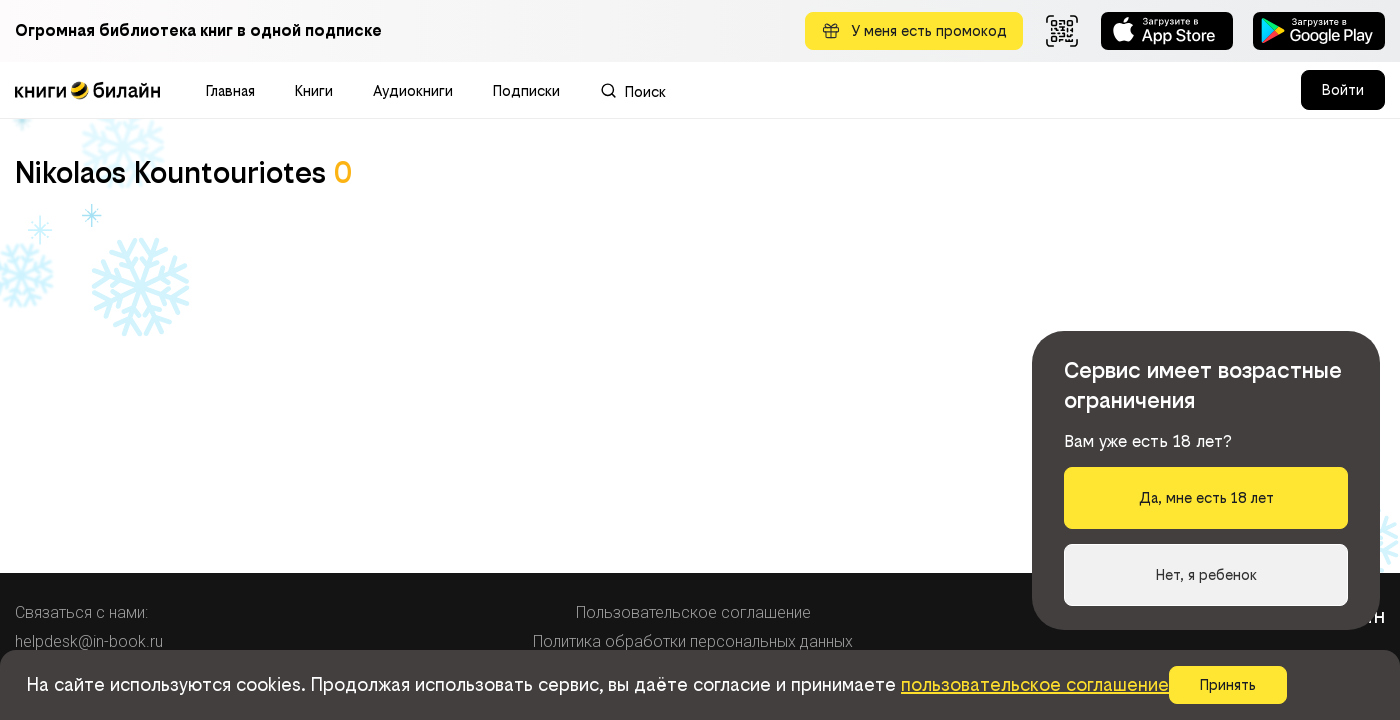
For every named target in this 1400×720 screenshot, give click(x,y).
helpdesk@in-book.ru (89, 641)
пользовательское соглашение (1035, 684)
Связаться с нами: (81, 612)
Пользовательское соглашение (693, 612)
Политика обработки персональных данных (693, 641)
